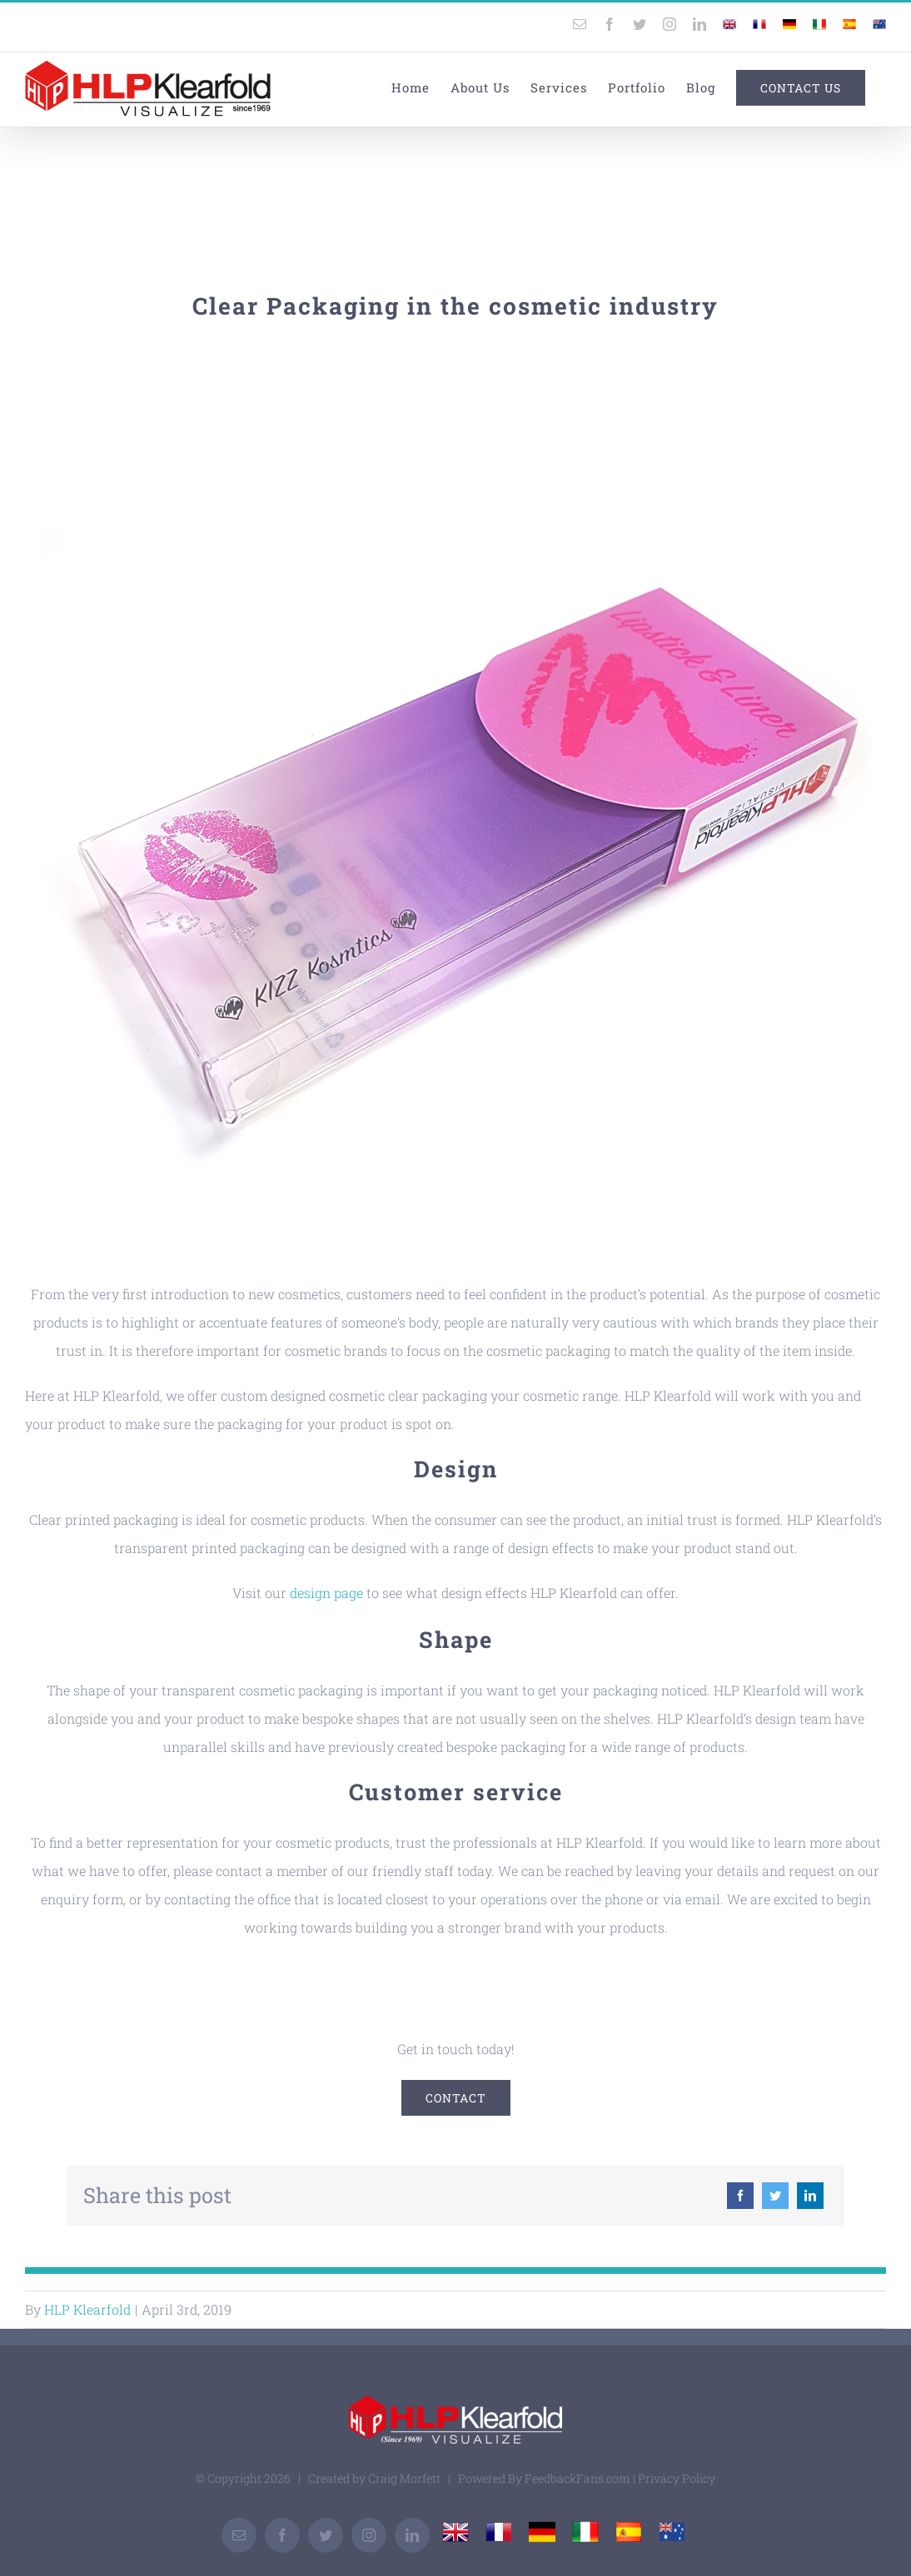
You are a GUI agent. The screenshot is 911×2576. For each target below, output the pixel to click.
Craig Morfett (404, 2478)
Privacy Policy (676, 2478)
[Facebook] (740, 2195)
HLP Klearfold (87, 2309)
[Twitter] (775, 2195)
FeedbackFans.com (577, 2478)
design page (326, 1592)
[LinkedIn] (810, 2195)
